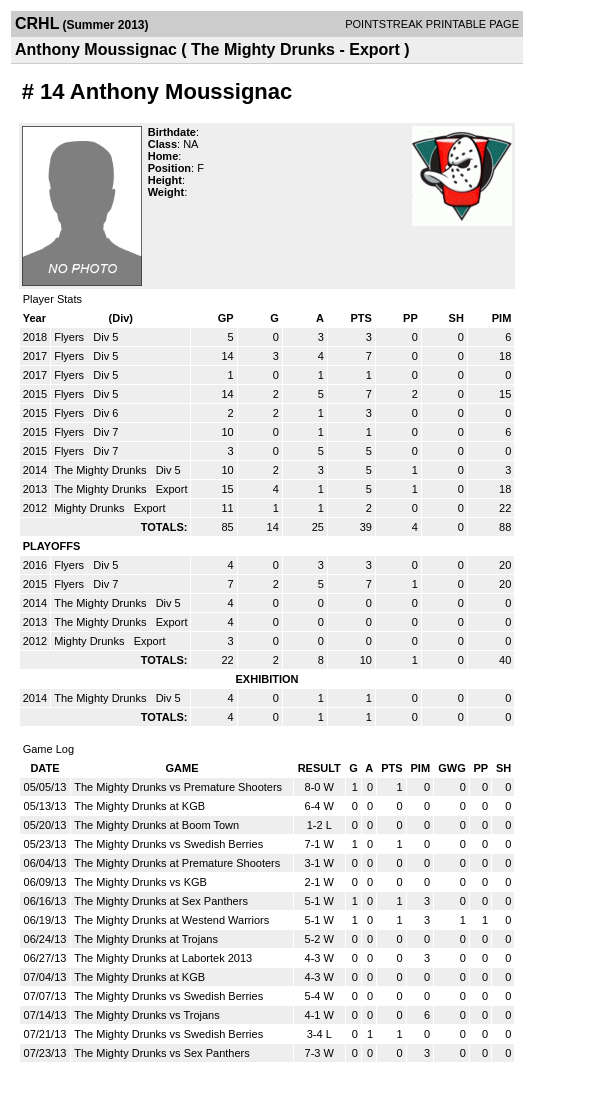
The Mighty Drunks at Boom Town (156, 825)
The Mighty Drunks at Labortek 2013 (163, 958)
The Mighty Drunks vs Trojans (147, 1015)
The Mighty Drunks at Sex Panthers (161, 901)
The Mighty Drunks (101, 470)
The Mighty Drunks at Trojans (146, 939)
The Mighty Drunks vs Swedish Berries (168, 844)
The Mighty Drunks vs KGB (140, 882)
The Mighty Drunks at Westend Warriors (171, 920)
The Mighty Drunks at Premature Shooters (177, 863)
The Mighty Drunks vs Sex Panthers (161, 1053)
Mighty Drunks (90, 508)
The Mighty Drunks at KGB (139, 806)
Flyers (70, 337)
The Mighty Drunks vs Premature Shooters (178, 787)
